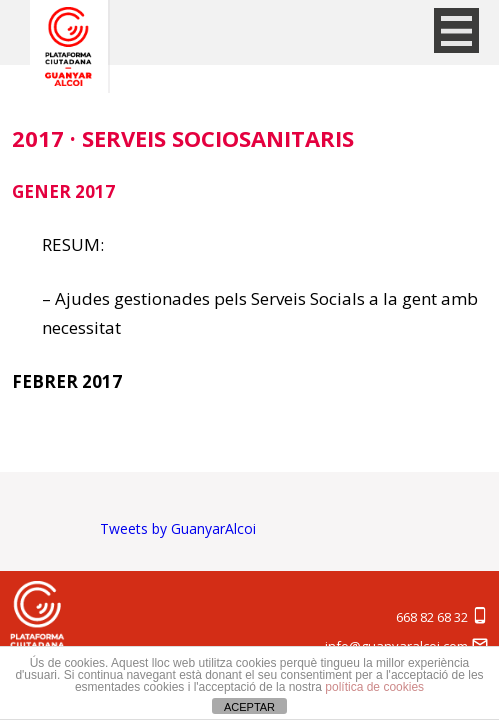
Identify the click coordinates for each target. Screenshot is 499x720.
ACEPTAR (249, 707)
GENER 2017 (63, 191)
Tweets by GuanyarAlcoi (178, 528)
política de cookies (374, 687)
